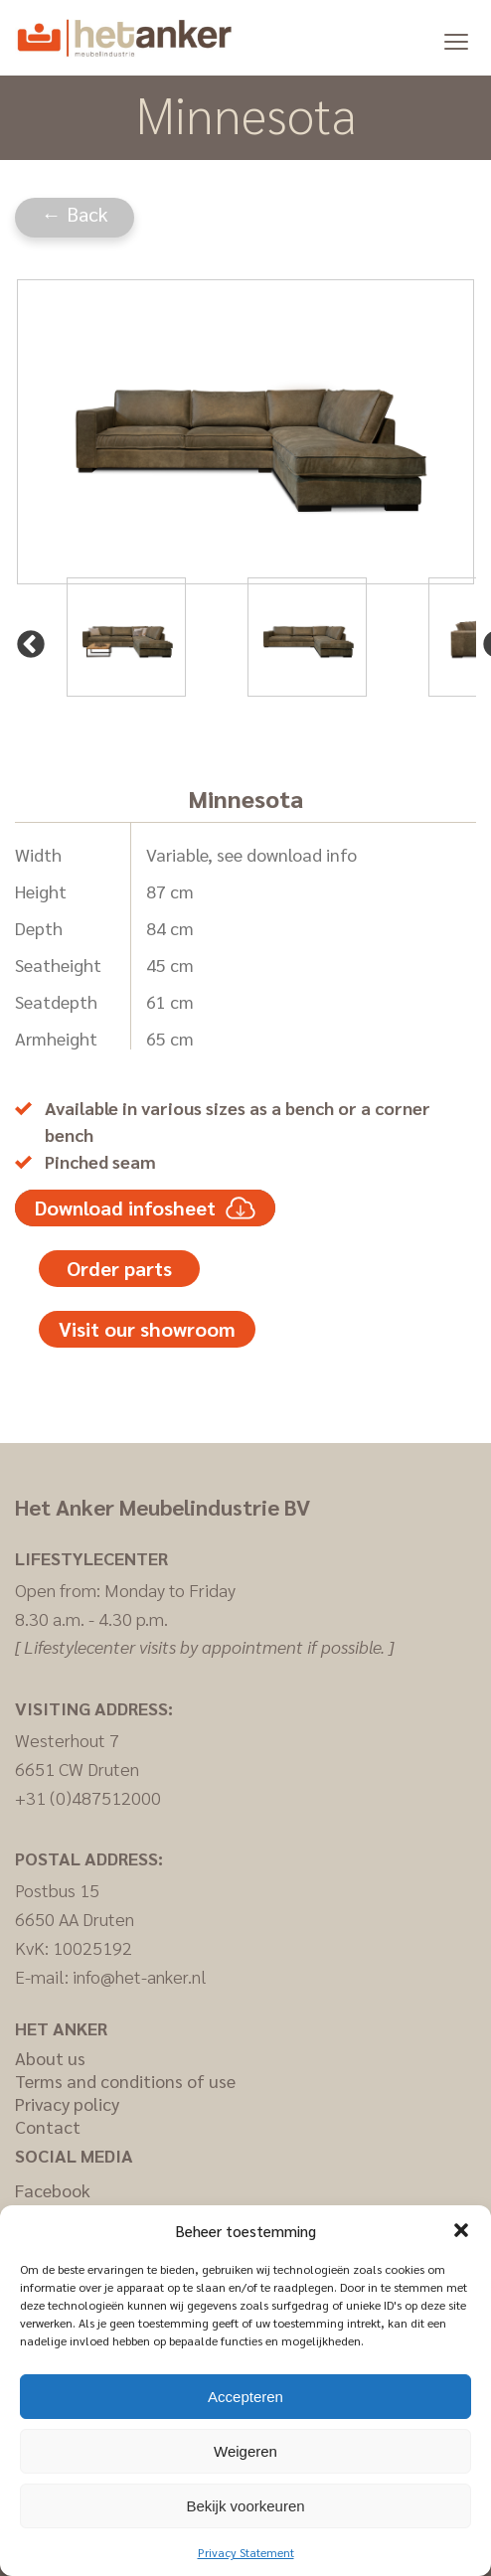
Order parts (119, 1268)
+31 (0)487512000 (88, 1797)
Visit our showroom (147, 1329)
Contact (48, 2126)
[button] (461, 2230)
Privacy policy (67, 2103)
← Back (75, 214)
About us (50, 2057)
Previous (25, 639)
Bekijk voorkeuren (245, 2505)
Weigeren (245, 2451)
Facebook (52, 2189)
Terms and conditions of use (125, 2080)
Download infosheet (145, 1208)
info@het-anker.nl (140, 1976)
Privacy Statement (246, 2552)
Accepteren (245, 2396)
